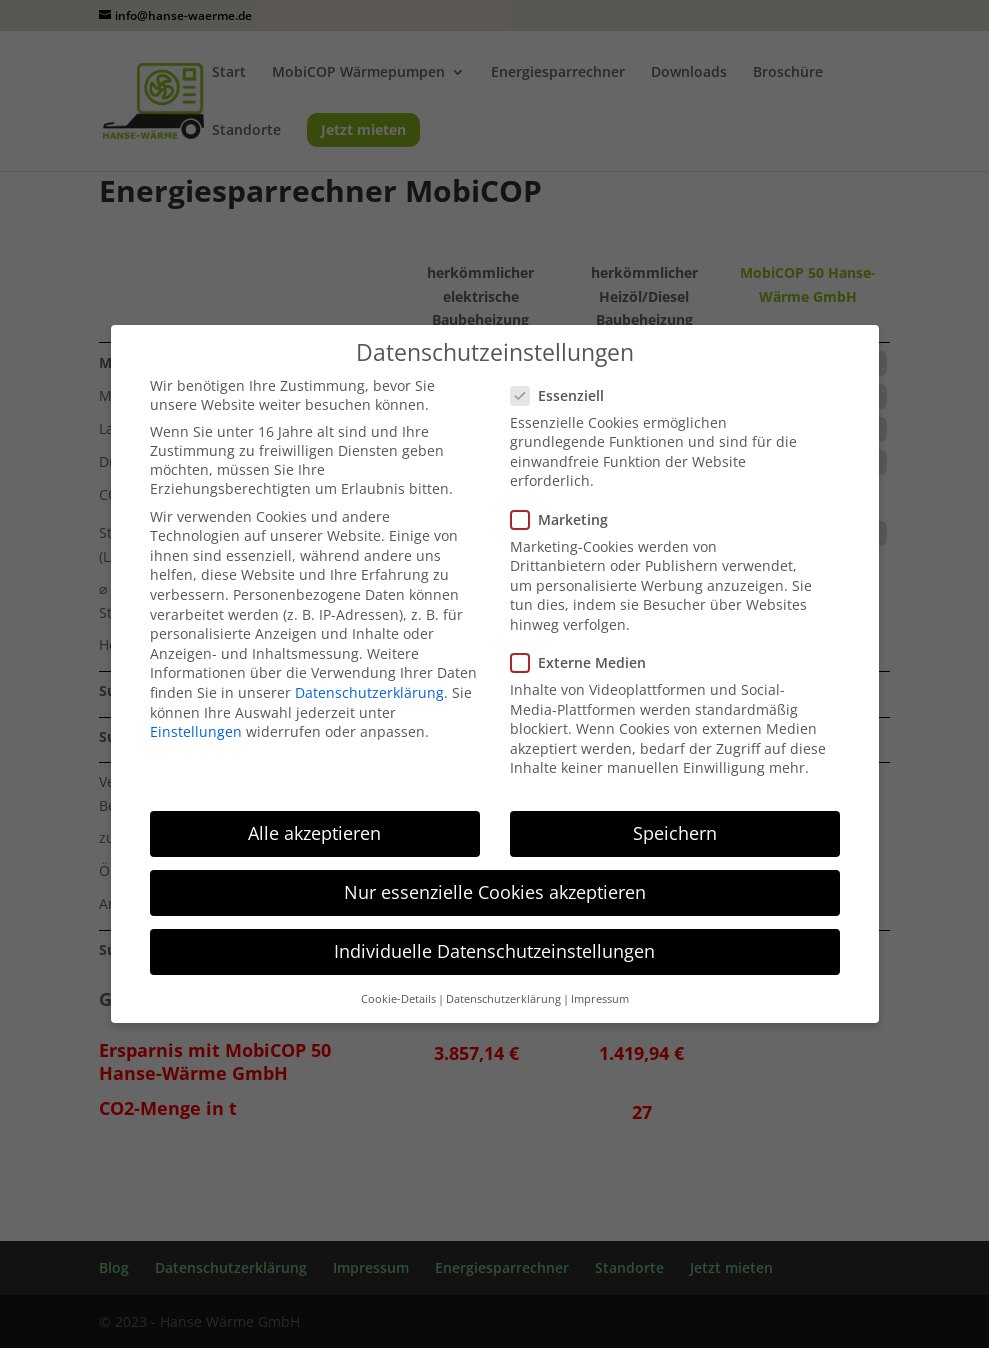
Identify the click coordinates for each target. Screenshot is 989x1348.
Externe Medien (586, 662)
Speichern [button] (675, 833)
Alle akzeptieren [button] (314, 833)
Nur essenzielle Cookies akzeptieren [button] (495, 892)
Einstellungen (196, 731)
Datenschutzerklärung (369, 692)
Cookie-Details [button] (398, 999)
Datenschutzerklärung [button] (503, 999)
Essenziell (565, 395)
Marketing (567, 519)
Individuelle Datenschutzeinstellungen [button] (494, 951)
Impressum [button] (600, 999)
